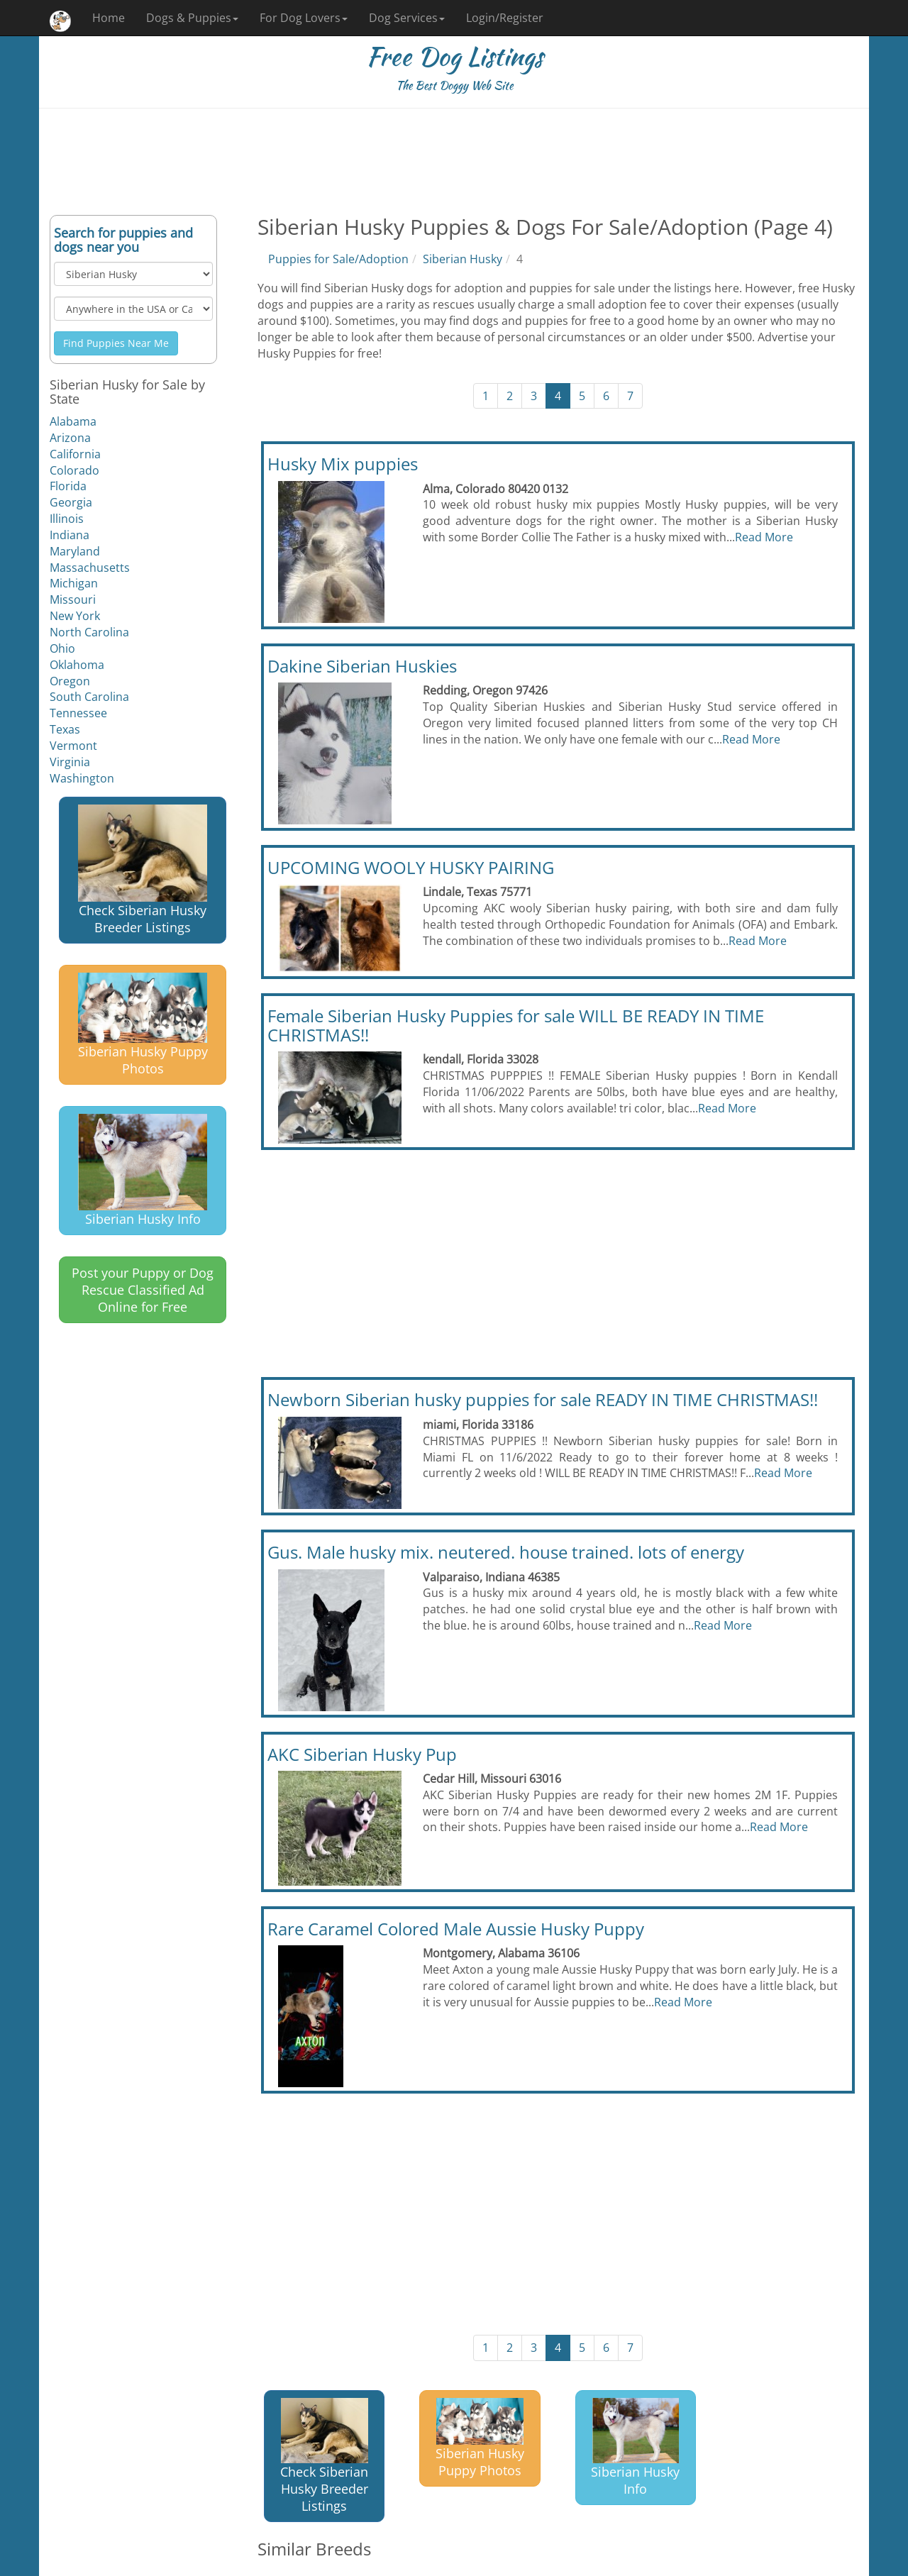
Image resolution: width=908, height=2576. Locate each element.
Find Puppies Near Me (116, 343)
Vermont (73, 745)
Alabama (73, 421)
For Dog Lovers (304, 18)
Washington (82, 778)
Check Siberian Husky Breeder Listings (142, 870)
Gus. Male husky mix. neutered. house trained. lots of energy (505, 1552)
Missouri (73, 599)
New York (75, 616)
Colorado (74, 470)
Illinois (67, 518)
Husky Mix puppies (342, 463)
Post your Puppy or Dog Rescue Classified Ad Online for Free (143, 1289)
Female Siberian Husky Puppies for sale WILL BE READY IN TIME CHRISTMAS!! (515, 1025)
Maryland (75, 551)
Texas (65, 729)
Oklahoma (77, 665)
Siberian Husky (462, 259)
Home (108, 18)
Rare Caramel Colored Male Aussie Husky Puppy (455, 1928)
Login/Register (504, 18)
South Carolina (89, 696)
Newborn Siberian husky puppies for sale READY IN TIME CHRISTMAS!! (542, 1399)
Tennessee (78, 713)
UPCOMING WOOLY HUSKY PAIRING (410, 867)
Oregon (70, 681)
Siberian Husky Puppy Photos (143, 1025)
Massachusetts (90, 567)
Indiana (69, 535)
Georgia (71, 502)
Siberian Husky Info (142, 1171)
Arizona (70, 438)
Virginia (70, 762)
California (75, 454)
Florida (68, 486)
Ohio (62, 648)
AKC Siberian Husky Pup (362, 1754)
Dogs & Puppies (192, 18)
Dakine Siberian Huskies (362, 666)
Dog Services (407, 18)
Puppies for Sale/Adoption (338, 259)
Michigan (74, 583)
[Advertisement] (454, 162)
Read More (764, 537)
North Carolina (89, 632)
